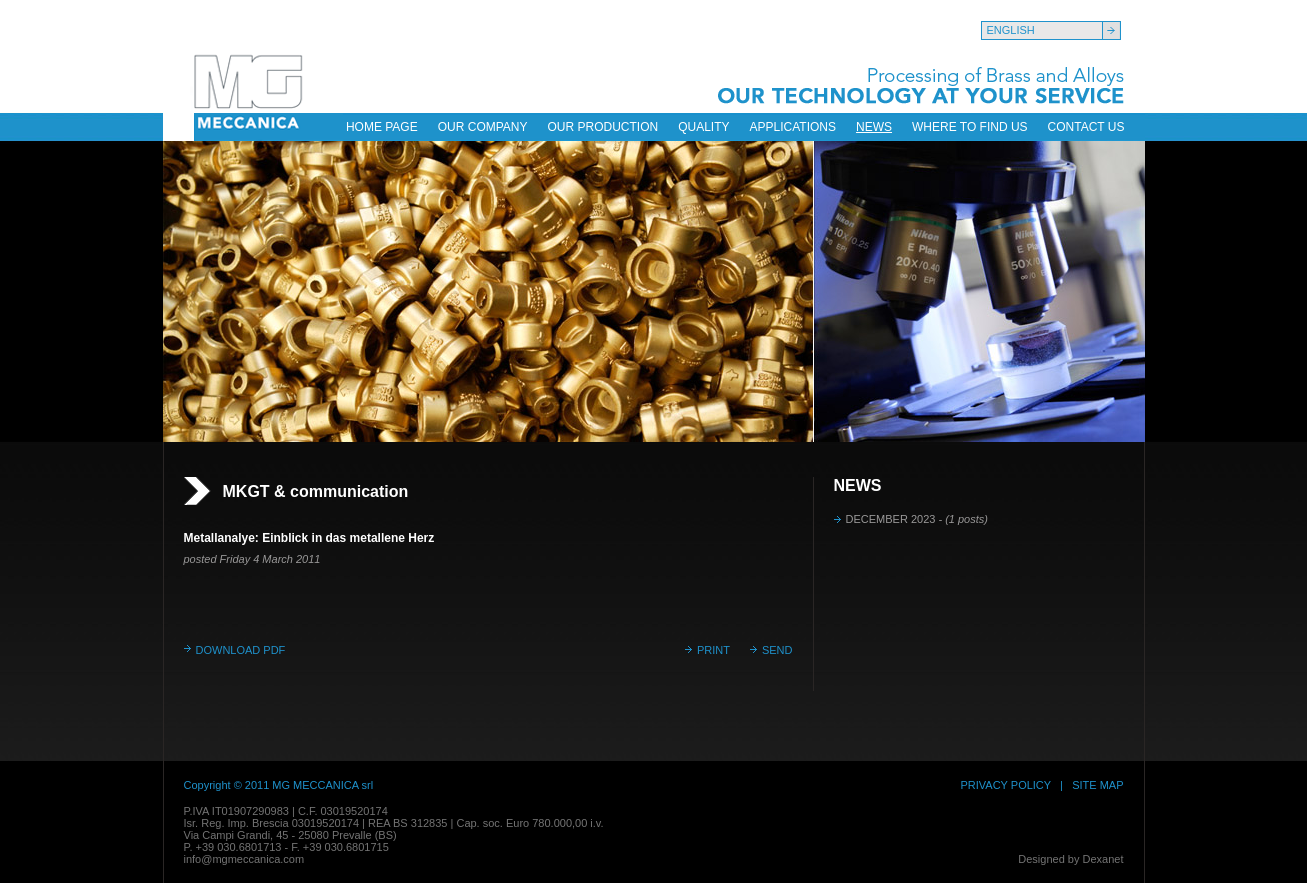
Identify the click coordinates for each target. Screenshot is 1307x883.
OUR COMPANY (483, 127)
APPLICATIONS (793, 127)
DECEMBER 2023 (917, 519)
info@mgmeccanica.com (244, 859)
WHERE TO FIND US (970, 127)
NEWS (874, 127)
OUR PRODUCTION (603, 127)
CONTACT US (1086, 127)
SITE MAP (1097, 785)
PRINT (713, 650)
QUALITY (703, 127)
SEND (777, 650)
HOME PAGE (382, 127)
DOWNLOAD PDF (241, 650)
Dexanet (1103, 859)
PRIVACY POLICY (1005, 785)
